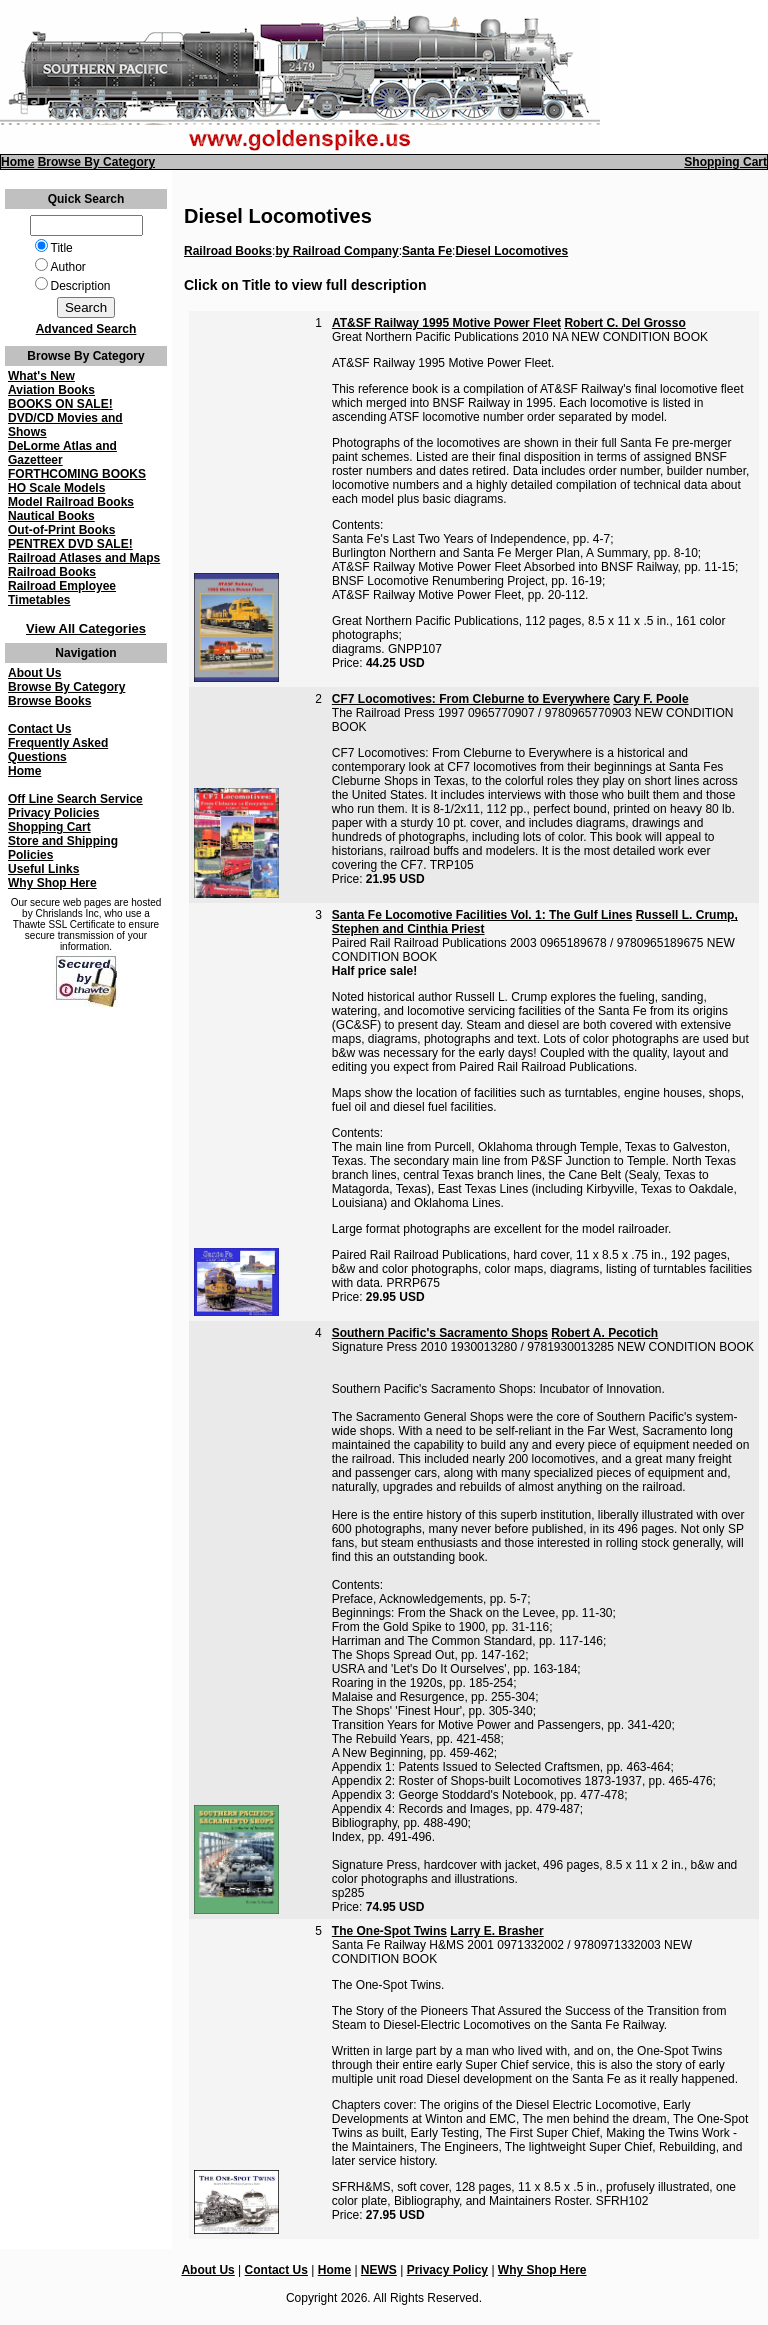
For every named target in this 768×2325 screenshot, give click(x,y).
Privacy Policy (447, 2270)
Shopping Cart (725, 162)
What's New (41, 376)
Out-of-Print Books (61, 530)
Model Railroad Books (71, 502)
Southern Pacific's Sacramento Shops (440, 1333)
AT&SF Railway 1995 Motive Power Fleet (446, 323)
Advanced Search (86, 329)
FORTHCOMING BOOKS (77, 474)
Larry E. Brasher (496, 1931)
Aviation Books (51, 390)
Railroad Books (52, 572)
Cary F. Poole (650, 699)
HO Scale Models (56, 488)
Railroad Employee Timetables (62, 593)
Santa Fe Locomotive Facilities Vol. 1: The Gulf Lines (482, 915)
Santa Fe (427, 251)
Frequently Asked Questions (58, 750)
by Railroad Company (336, 251)
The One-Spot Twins (389, 1931)
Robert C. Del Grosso (624, 323)
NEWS (379, 2270)
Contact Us (39, 729)
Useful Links (43, 869)
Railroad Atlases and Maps (84, 558)
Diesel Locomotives (511, 251)
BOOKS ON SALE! (60, 404)
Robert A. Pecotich (604, 1333)
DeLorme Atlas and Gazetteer (62, 453)
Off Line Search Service (75, 799)
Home (17, 162)
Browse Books (49, 701)
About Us (34, 673)
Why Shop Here (52, 883)
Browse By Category (96, 162)
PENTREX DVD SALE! (70, 544)
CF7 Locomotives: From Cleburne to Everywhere (471, 699)
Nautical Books (51, 516)
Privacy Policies (53, 813)
